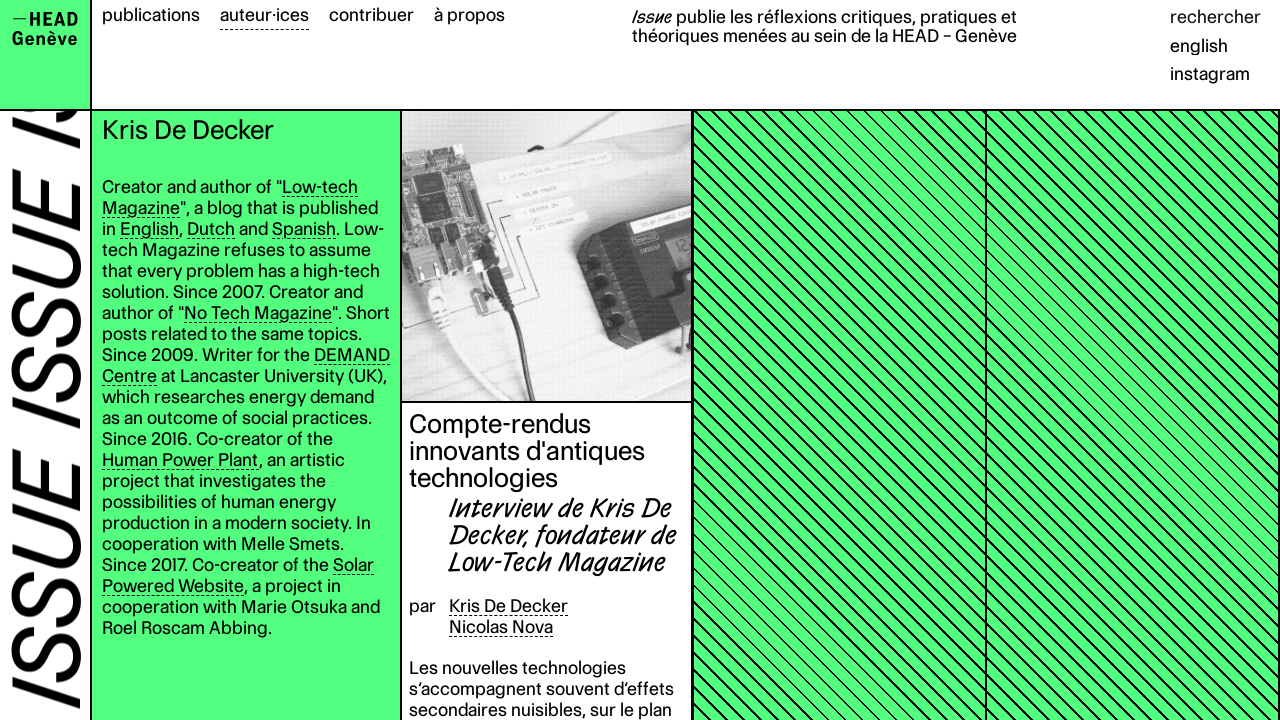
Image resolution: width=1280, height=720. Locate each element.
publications (151, 14)
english (1199, 45)
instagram (1210, 73)
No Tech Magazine (258, 312)
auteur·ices (264, 14)
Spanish (304, 228)
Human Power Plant (180, 459)
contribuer (371, 14)
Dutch (211, 228)
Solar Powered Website (238, 575)
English (149, 228)
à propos (469, 14)
